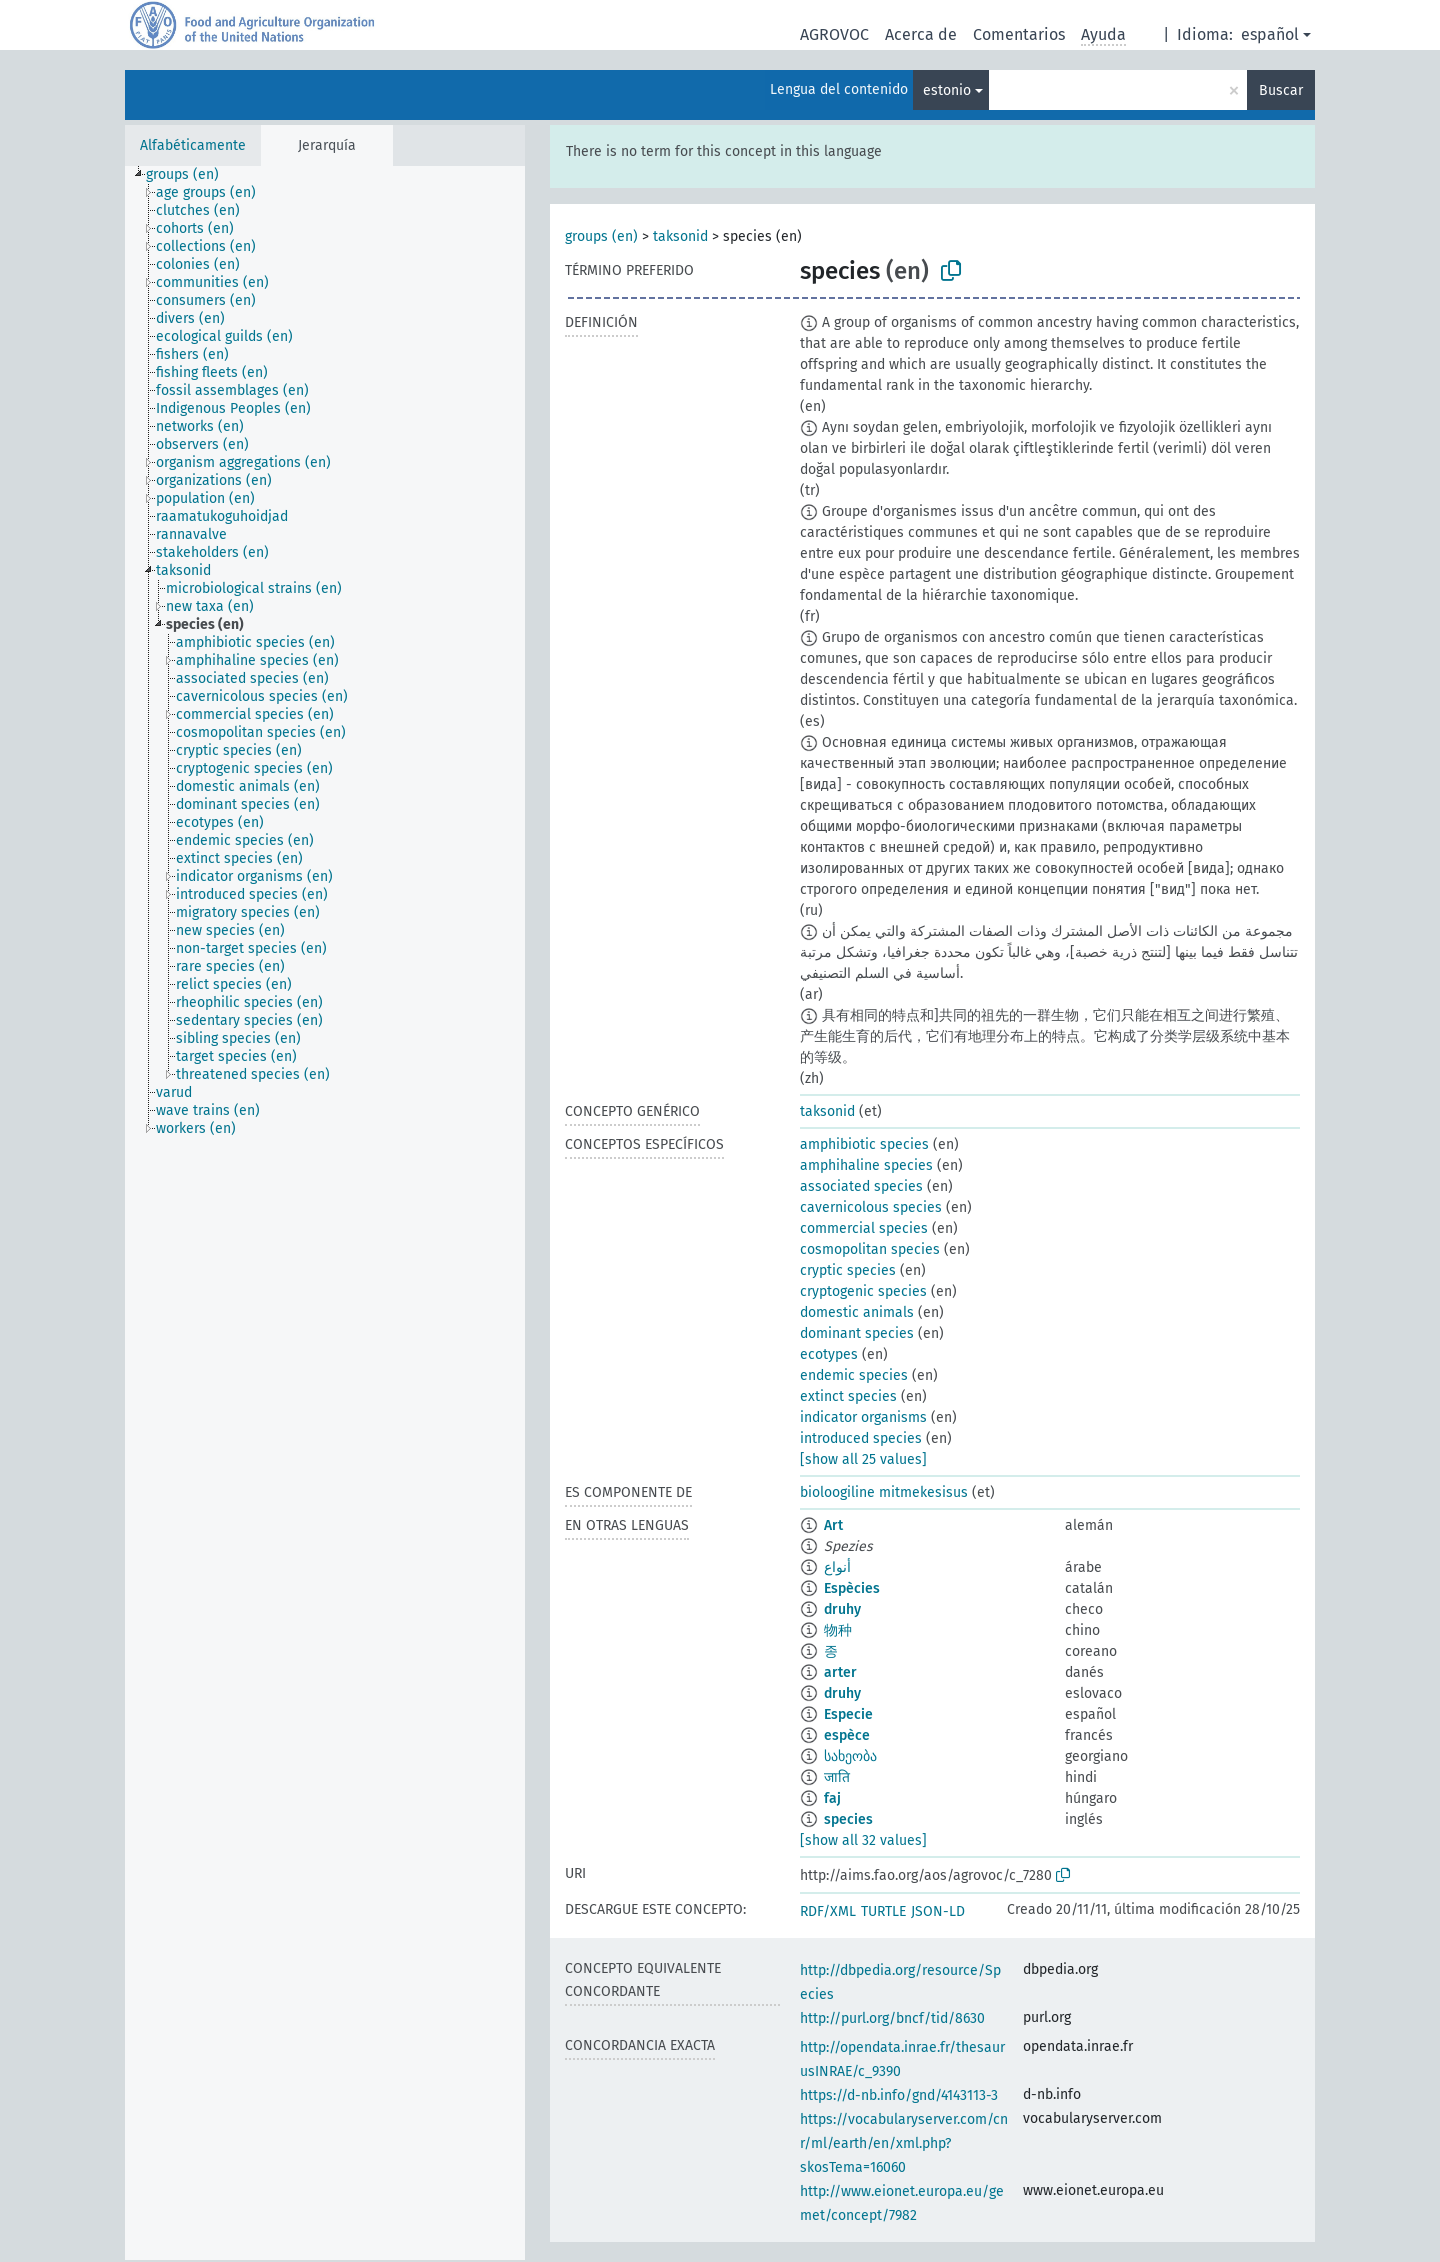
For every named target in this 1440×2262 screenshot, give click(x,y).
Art (833, 1525)
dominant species (857, 1333)
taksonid (680, 236)
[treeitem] (191, 175)
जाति (837, 1777)
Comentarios (1019, 34)
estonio (947, 90)
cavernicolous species (871, 1207)
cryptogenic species (863, 1291)
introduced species (861, 1438)
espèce (847, 1735)
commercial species (864, 1228)
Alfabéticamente (193, 145)
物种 (838, 1630)
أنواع (837, 1567)
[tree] (325, 1213)
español (1270, 34)
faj (832, 1798)
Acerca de (921, 34)
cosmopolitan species (870, 1249)
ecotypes (829, 1354)
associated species (861, 1186)
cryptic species (848, 1270)
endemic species (854, 1375)
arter (840, 1672)
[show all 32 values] (863, 1840)
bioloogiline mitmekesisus (884, 1492)
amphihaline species (866, 1165)
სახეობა (850, 1756)
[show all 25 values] (863, 1459)
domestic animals (857, 1312)
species (848, 1819)
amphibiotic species (864, 1144)
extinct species (848, 1396)
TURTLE (883, 1911)
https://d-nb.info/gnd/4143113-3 (899, 2095)
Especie (848, 1714)
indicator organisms (863, 1417)
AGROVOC (834, 34)
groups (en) (601, 236)
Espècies (852, 1588)
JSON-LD (938, 1911)
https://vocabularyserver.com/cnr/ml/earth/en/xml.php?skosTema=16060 (904, 2143)
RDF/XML (828, 1911)
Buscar (1281, 90)
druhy (842, 1609)
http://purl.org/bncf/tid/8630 (892, 2018)
